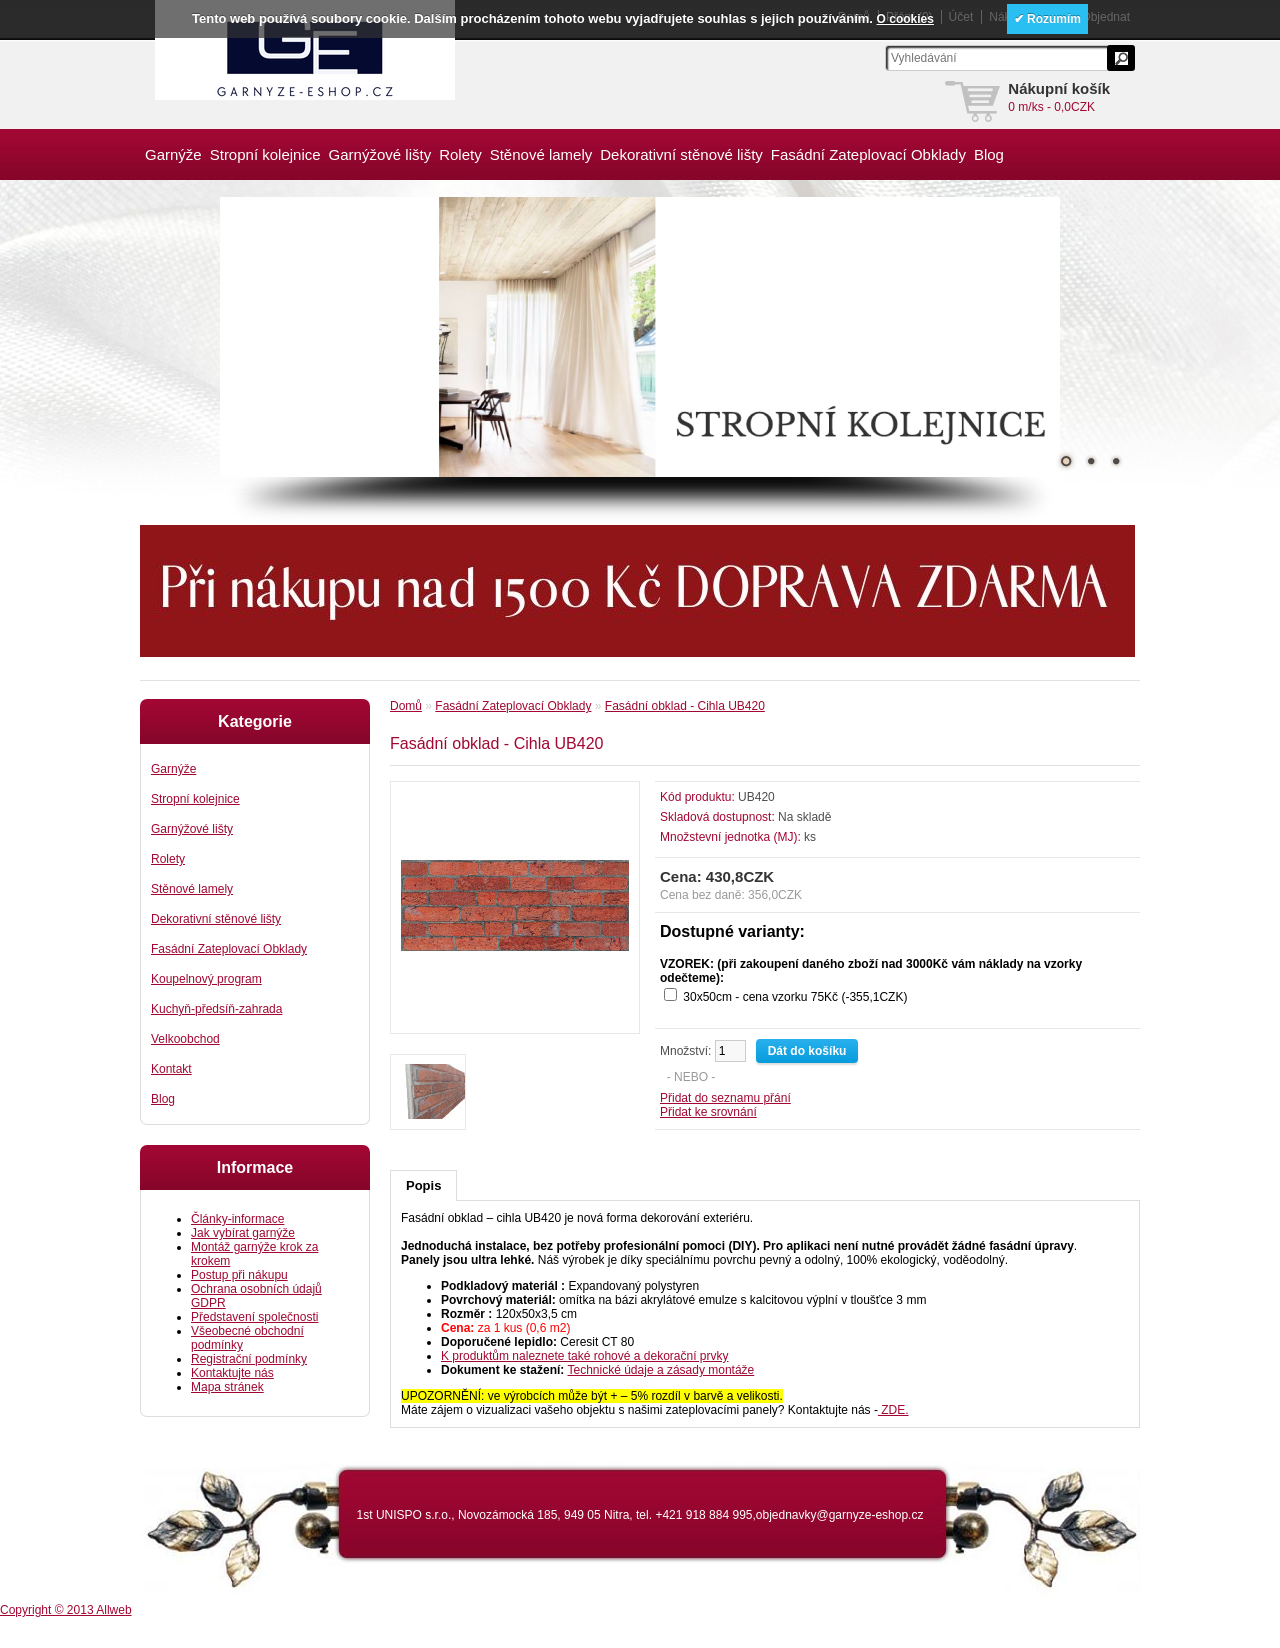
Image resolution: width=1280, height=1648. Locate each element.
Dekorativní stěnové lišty (681, 154)
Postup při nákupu (239, 1275)
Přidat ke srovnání (708, 1112)
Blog (989, 154)
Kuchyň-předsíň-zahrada (216, 1009)
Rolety (460, 154)
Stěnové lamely (541, 154)
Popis (423, 1185)
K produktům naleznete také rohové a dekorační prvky (585, 1356)
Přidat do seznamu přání (725, 1098)
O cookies (905, 19)
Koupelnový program (206, 979)
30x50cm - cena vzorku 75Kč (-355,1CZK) (795, 997)
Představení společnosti (254, 1317)
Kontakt (171, 1069)
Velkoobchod (185, 1039)
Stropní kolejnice (265, 154)
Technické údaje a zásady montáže (661, 1370)
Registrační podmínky (249, 1359)
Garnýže (173, 154)
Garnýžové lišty (380, 154)
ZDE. (893, 1410)
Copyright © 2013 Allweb (66, 1610)
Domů (406, 706)
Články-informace (237, 1219)
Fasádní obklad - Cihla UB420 (685, 706)
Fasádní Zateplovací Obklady (868, 154)
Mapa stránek (227, 1387)
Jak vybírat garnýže (243, 1233)
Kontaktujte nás (232, 1373)
